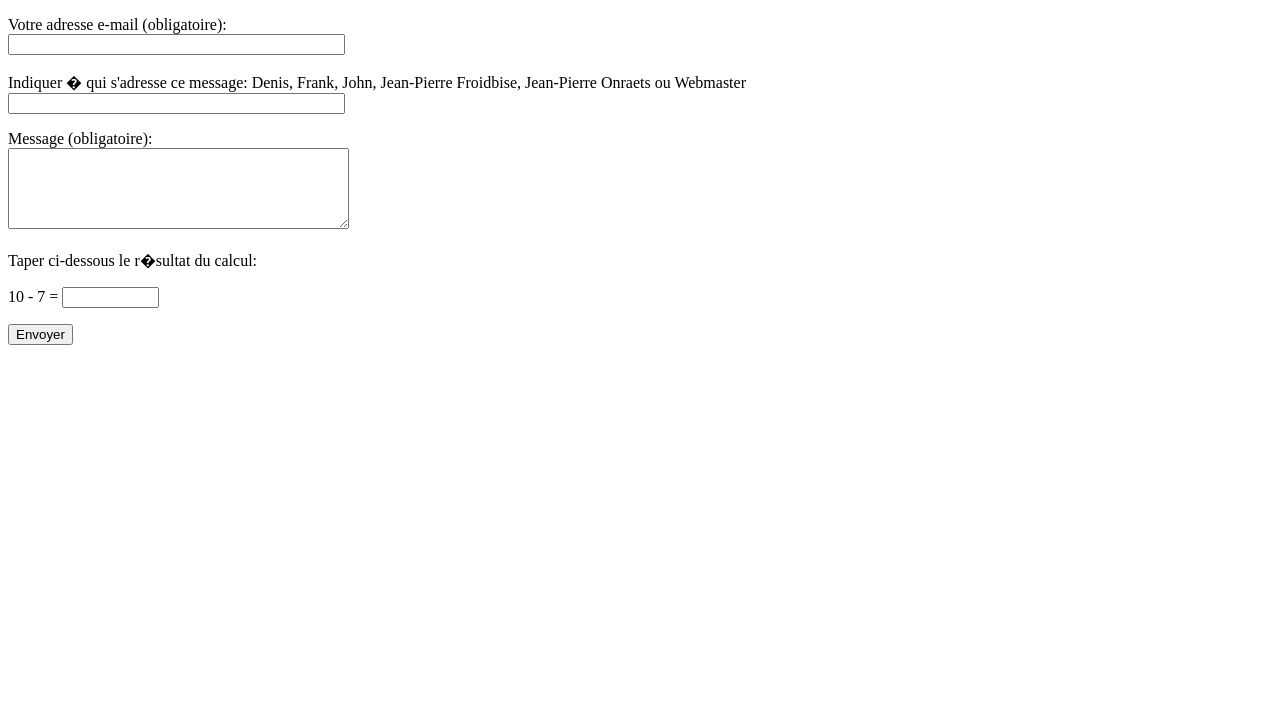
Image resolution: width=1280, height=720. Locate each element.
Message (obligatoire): (80, 138)
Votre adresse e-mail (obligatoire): (117, 24)
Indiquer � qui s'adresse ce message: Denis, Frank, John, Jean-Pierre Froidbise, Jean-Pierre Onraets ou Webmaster (377, 82)
